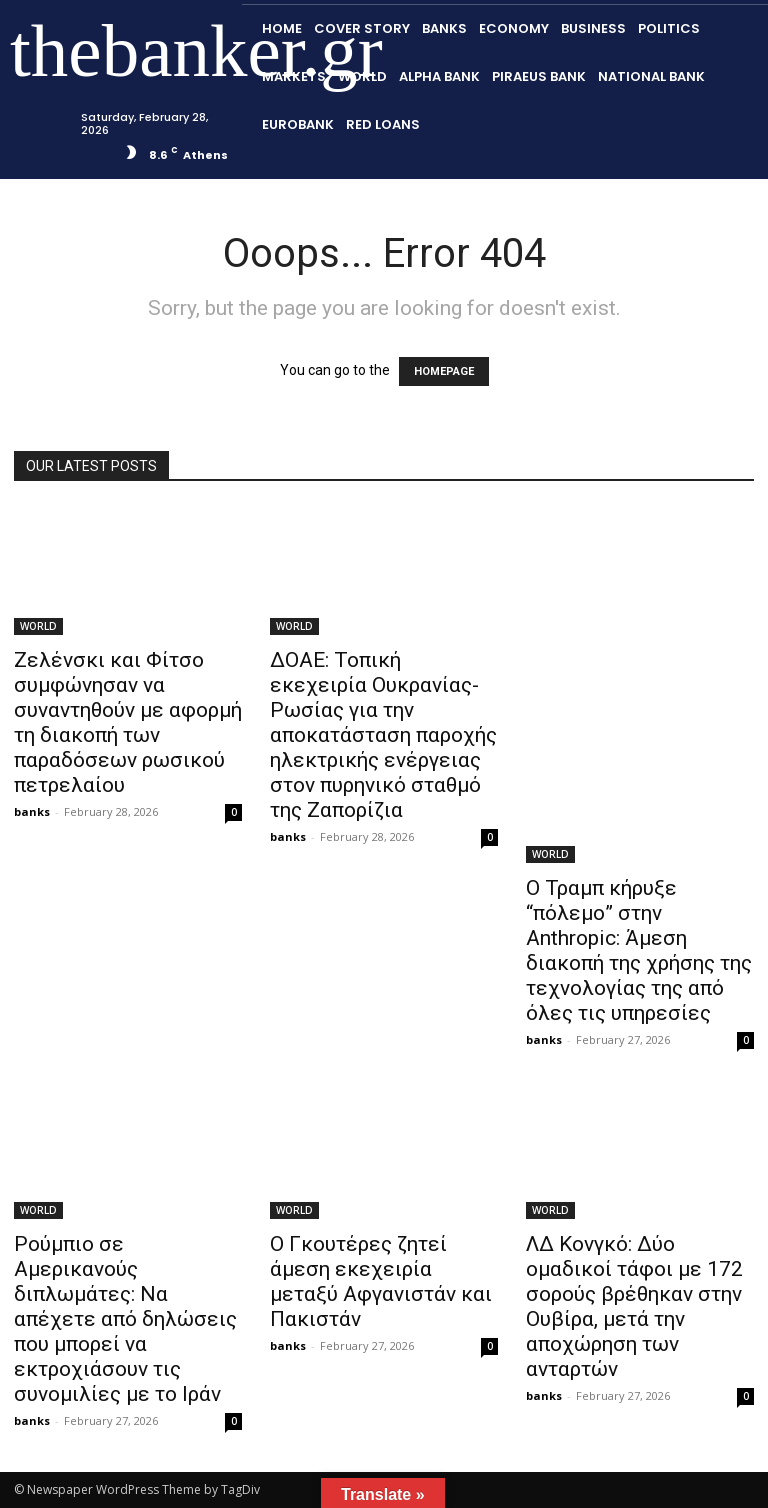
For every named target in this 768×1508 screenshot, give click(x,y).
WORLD (38, 626)
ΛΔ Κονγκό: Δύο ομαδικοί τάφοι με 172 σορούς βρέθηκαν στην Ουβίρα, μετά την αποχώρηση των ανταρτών (634, 1306)
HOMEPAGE (444, 371)
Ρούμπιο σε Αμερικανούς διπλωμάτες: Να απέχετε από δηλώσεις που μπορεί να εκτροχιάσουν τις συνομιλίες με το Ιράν (125, 1319)
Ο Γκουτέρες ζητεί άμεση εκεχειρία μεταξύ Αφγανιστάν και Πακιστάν (381, 1281)
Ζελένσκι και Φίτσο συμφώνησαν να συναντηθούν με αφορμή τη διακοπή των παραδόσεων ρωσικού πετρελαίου (128, 722)
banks (32, 811)
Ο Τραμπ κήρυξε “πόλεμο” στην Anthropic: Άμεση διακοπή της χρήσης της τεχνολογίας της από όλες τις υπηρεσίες (639, 950)
